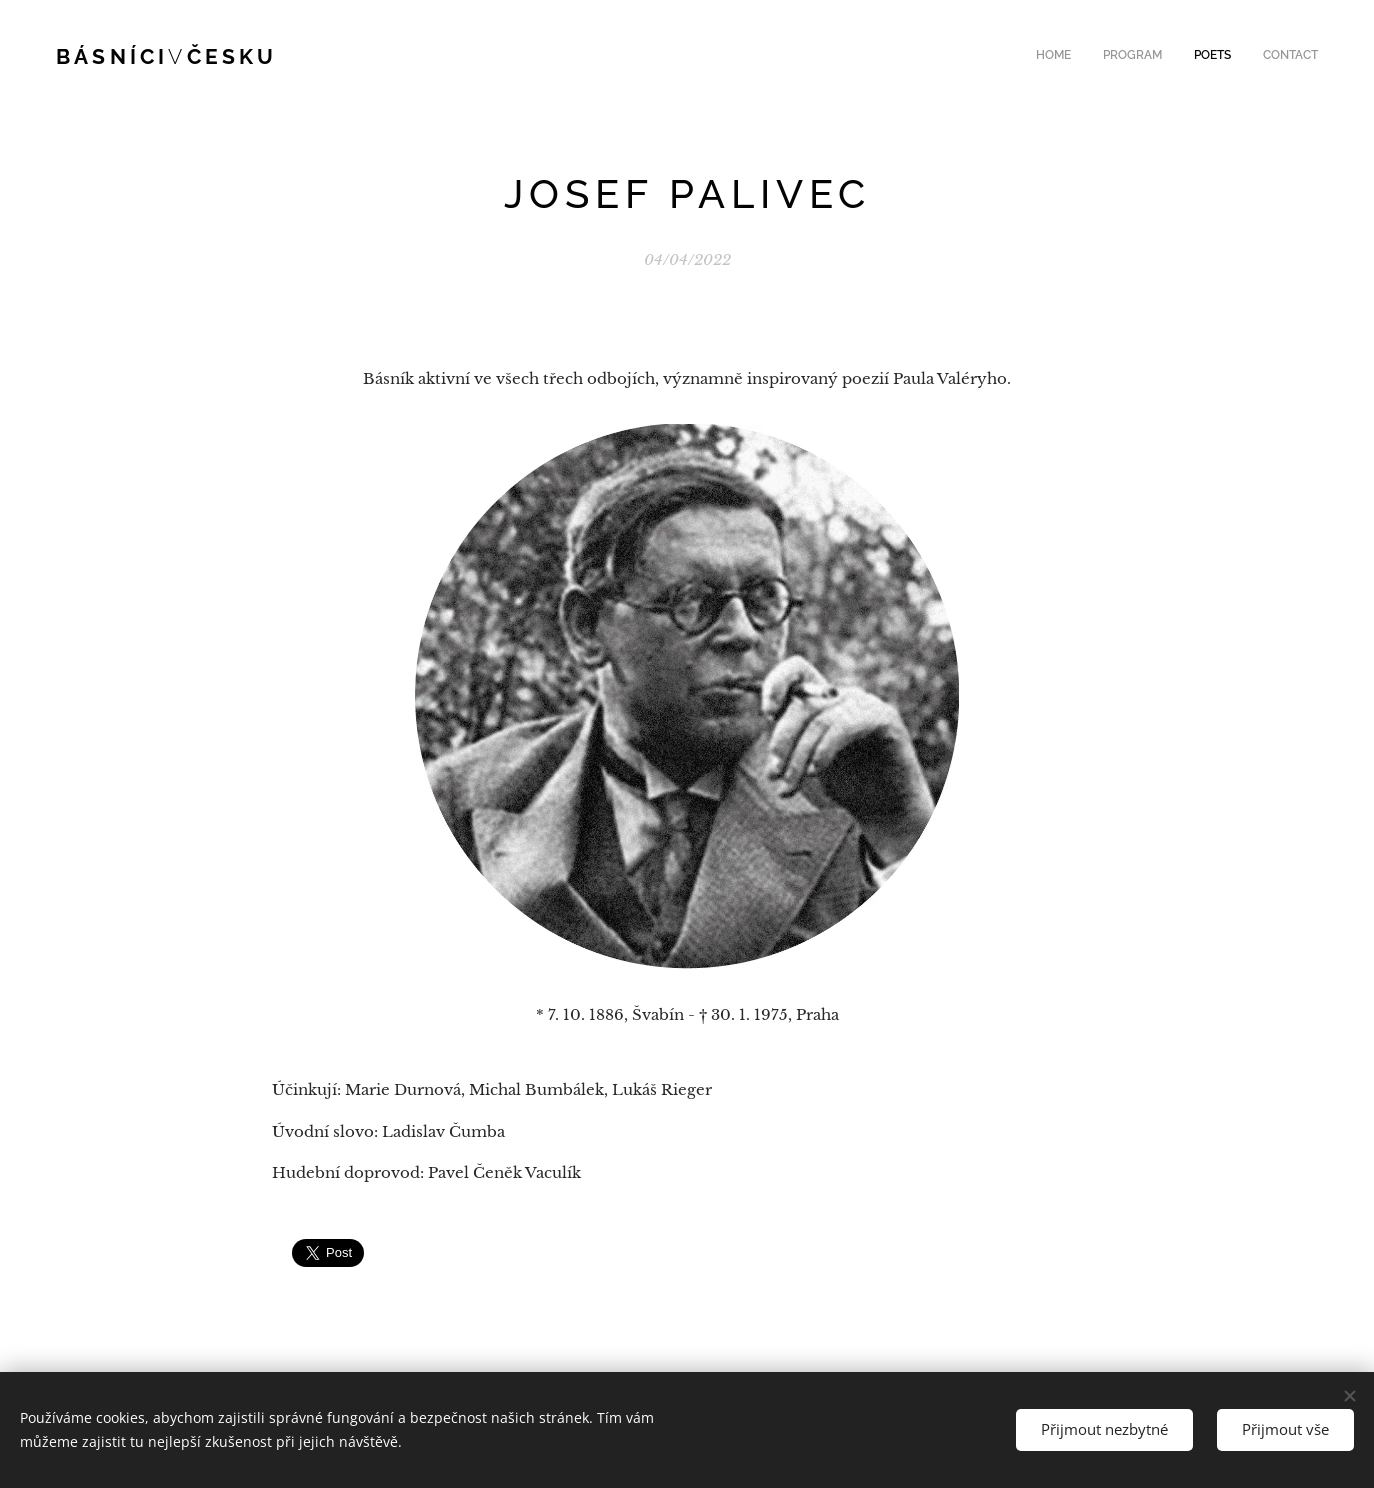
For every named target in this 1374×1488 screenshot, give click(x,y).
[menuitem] (1227, 57)
